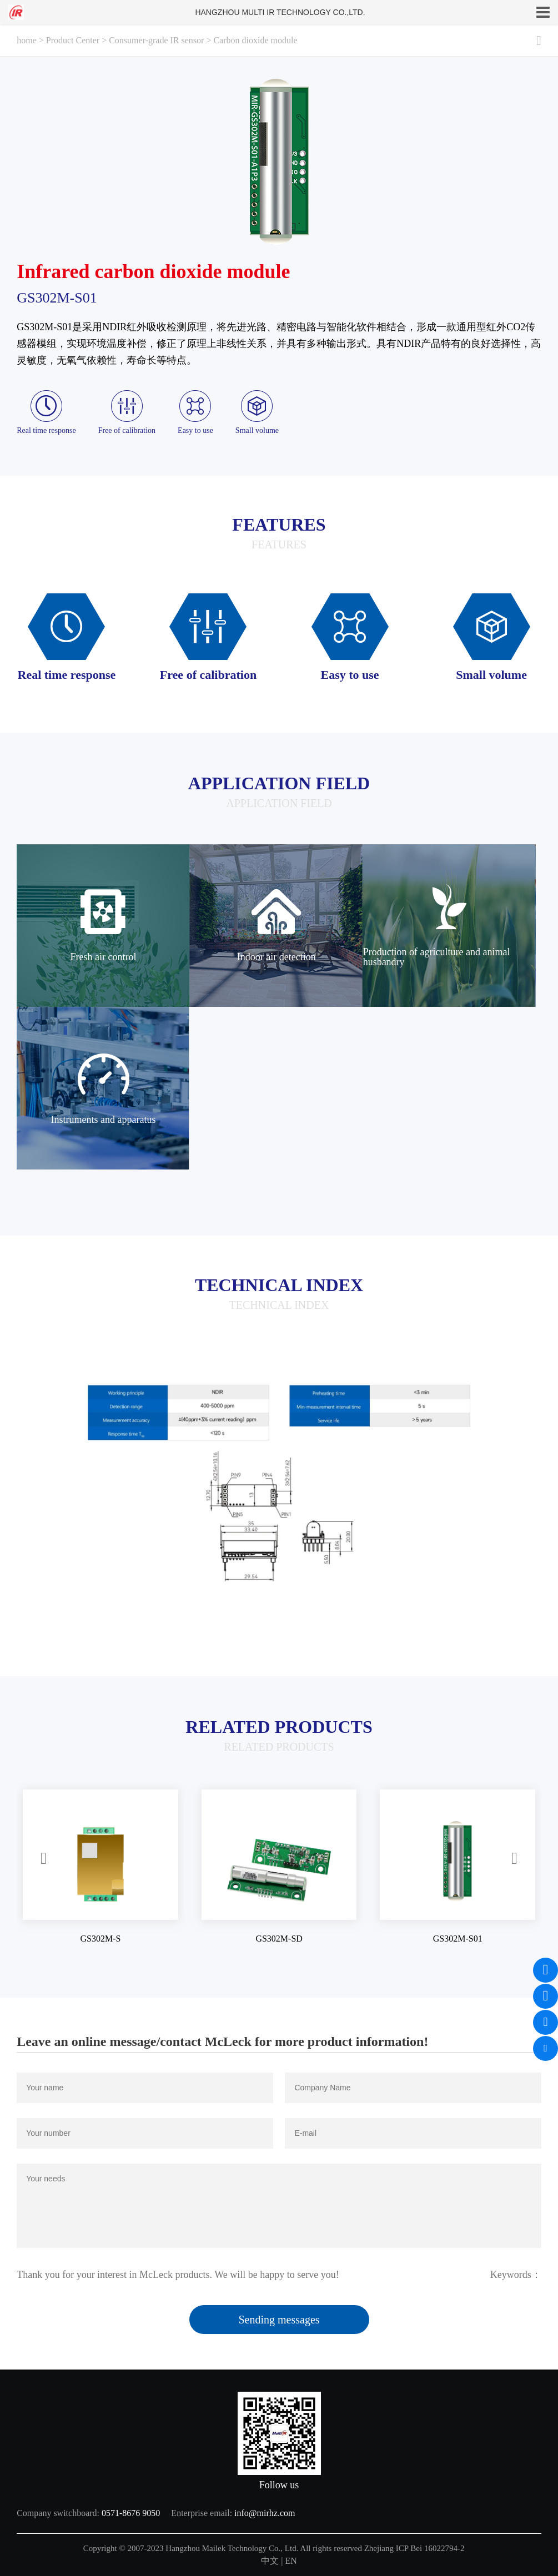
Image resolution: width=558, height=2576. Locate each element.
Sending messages (278, 2319)
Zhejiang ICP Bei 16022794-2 (414, 2548)
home (27, 40)
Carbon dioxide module (255, 40)
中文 (270, 2560)
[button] (43, 1858)
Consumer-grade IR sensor (156, 40)
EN (290, 2560)
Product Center (72, 40)
